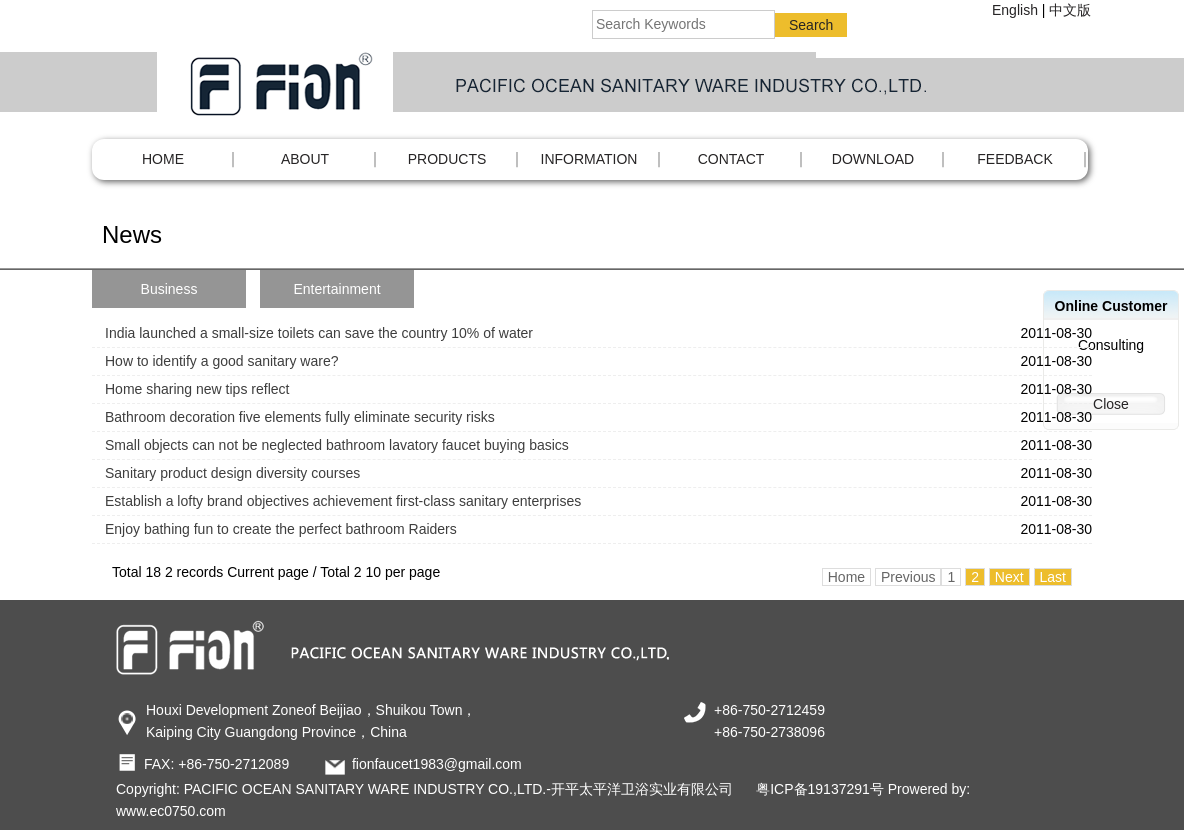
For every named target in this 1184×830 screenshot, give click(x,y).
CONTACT (731, 159)
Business (169, 289)
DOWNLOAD (873, 159)
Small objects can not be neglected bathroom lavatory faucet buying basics (337, 445)
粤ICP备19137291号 (820, 789)
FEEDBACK (1014, 159)
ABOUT (305, 159)
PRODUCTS (447, 159)
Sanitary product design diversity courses (232, 473)
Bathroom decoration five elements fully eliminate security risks (300, 417)
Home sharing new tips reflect (197, 389)
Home (163, 159)
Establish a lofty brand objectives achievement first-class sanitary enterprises (343, 501)
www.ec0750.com (171, 811)
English (1015, 10)
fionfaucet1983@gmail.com (437, 764)
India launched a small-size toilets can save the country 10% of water (319, 333)
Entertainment (336, 289)
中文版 (1070, 10)
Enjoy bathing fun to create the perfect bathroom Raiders (281, 529)
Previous (908, 577)
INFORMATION (589, 159)
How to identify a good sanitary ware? (221, 361)
